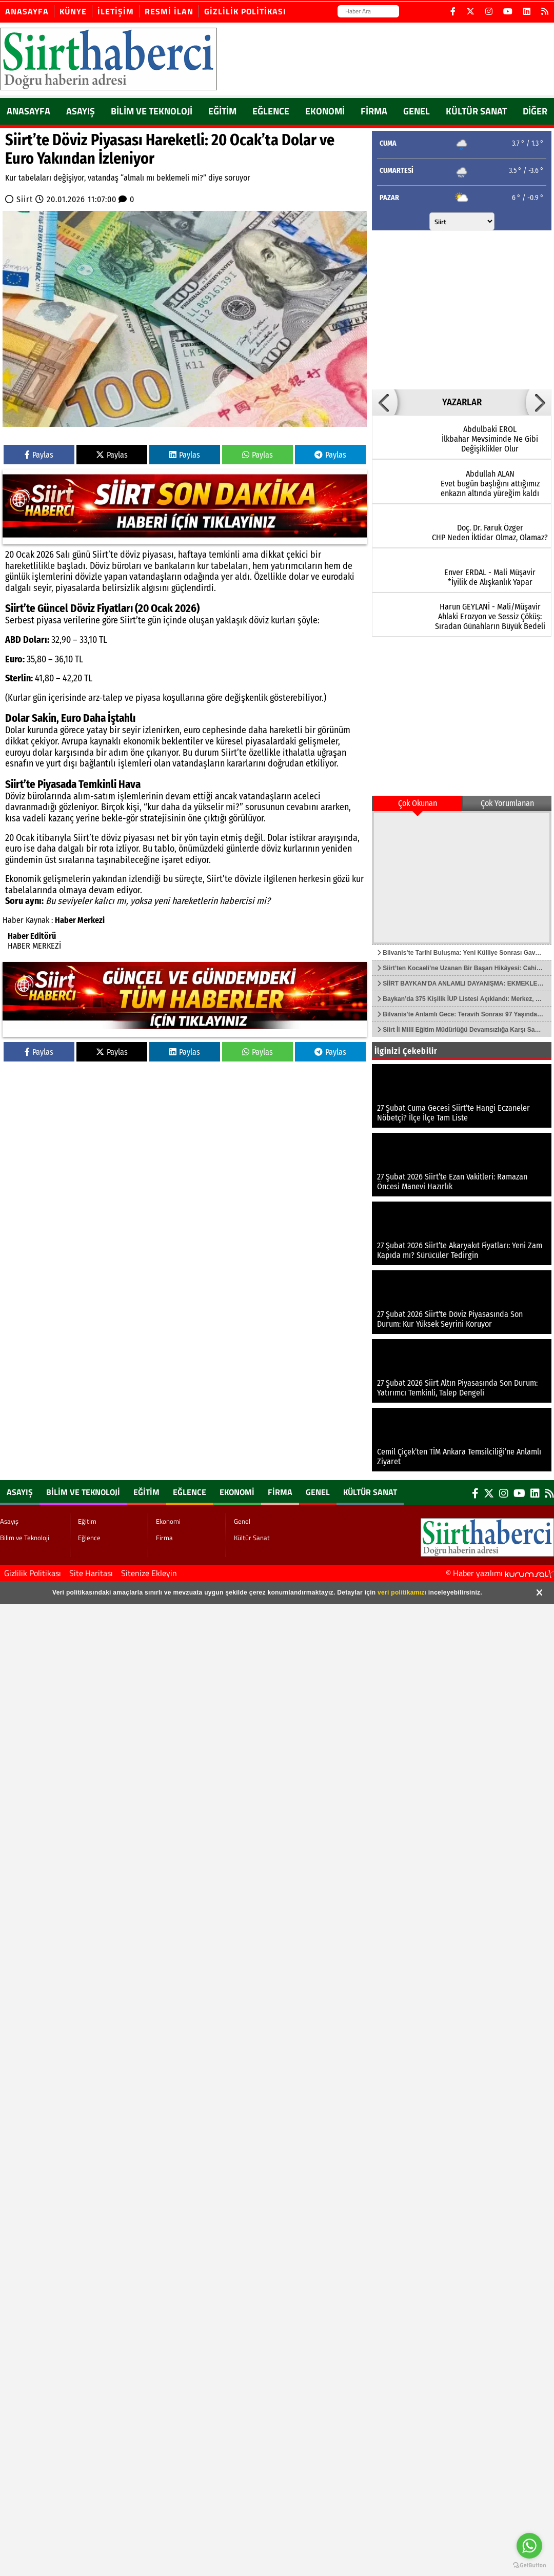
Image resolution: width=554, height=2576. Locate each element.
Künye (73, 11)
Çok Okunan (417, 803)
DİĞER (535, 111)
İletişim (115, 11)
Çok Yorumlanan (507, 803)
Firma (374, 111)
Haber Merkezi (80, 920)
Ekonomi (325, 111)
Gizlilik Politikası (245, 11)
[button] (385, 402)
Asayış (80, 111)
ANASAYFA (28, 111)
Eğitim (222, 111)
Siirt (24, 199)
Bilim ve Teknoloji (151, 111)
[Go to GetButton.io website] (529, 2565)
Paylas (39, 455)
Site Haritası (91, 1573)
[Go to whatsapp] (529, 2546)
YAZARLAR (462, 402)
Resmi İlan (169, 11)
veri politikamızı (402, 1592)
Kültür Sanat (476, 111)
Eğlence (270, 111)
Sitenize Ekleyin (149, 1573)
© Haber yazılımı (500, 1573)
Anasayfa (27, 11)
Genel (416, 111)
